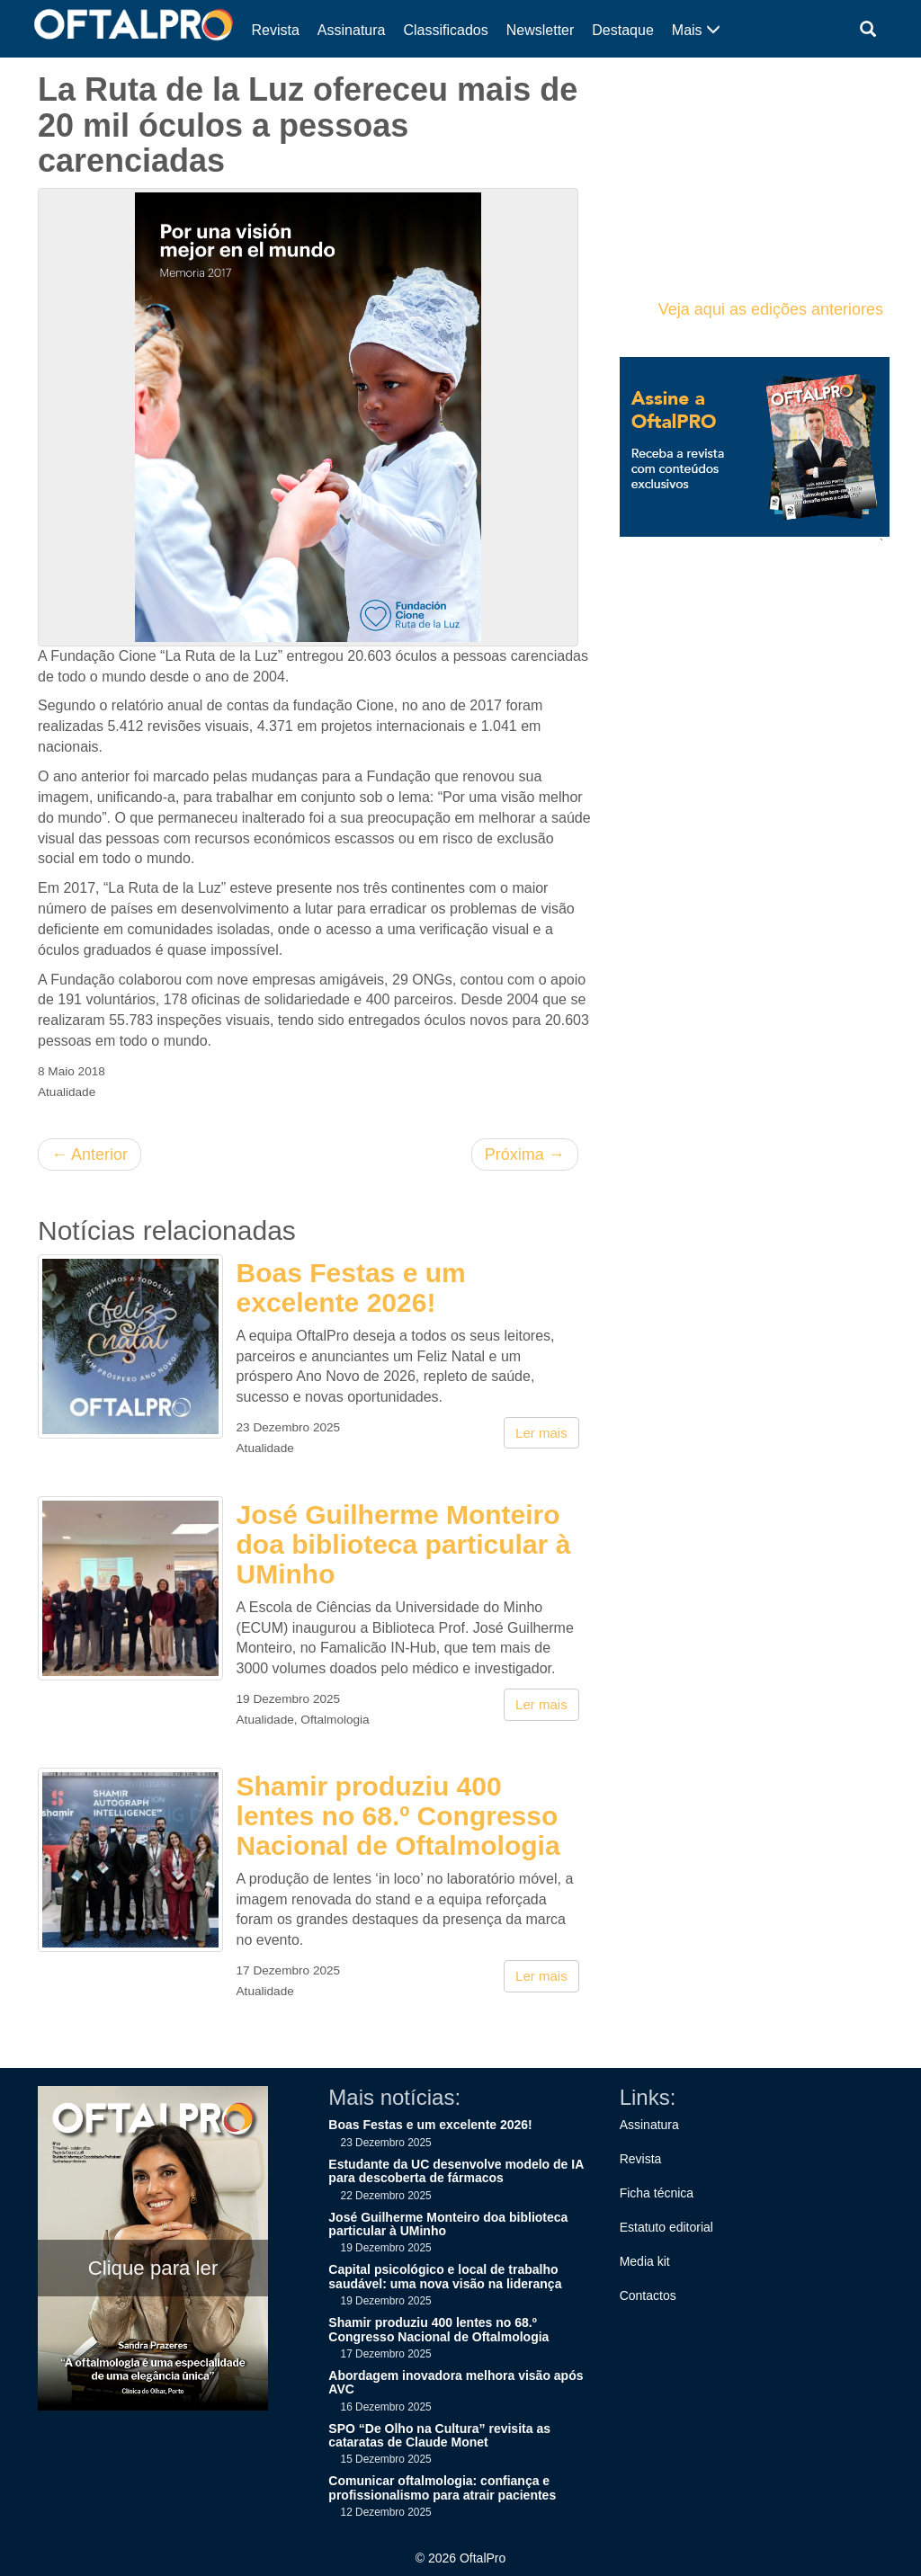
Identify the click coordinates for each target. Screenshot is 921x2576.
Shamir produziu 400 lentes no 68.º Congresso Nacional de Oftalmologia (398, 1815)
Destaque (623, 30)
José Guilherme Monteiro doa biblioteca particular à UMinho (404, 1544)
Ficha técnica (656, 2193)
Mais (696, 30)
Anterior (89, 1154)
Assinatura (351, 30)
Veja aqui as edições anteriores (770, 309)
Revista (276, 30)
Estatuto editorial (666, 2227)
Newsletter (540, 30)
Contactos (648, 2295)
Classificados (445, 30)
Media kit (645, 2261)
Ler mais (541, 1432)
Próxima (525, 1154)
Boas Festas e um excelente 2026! (351, 1287)
